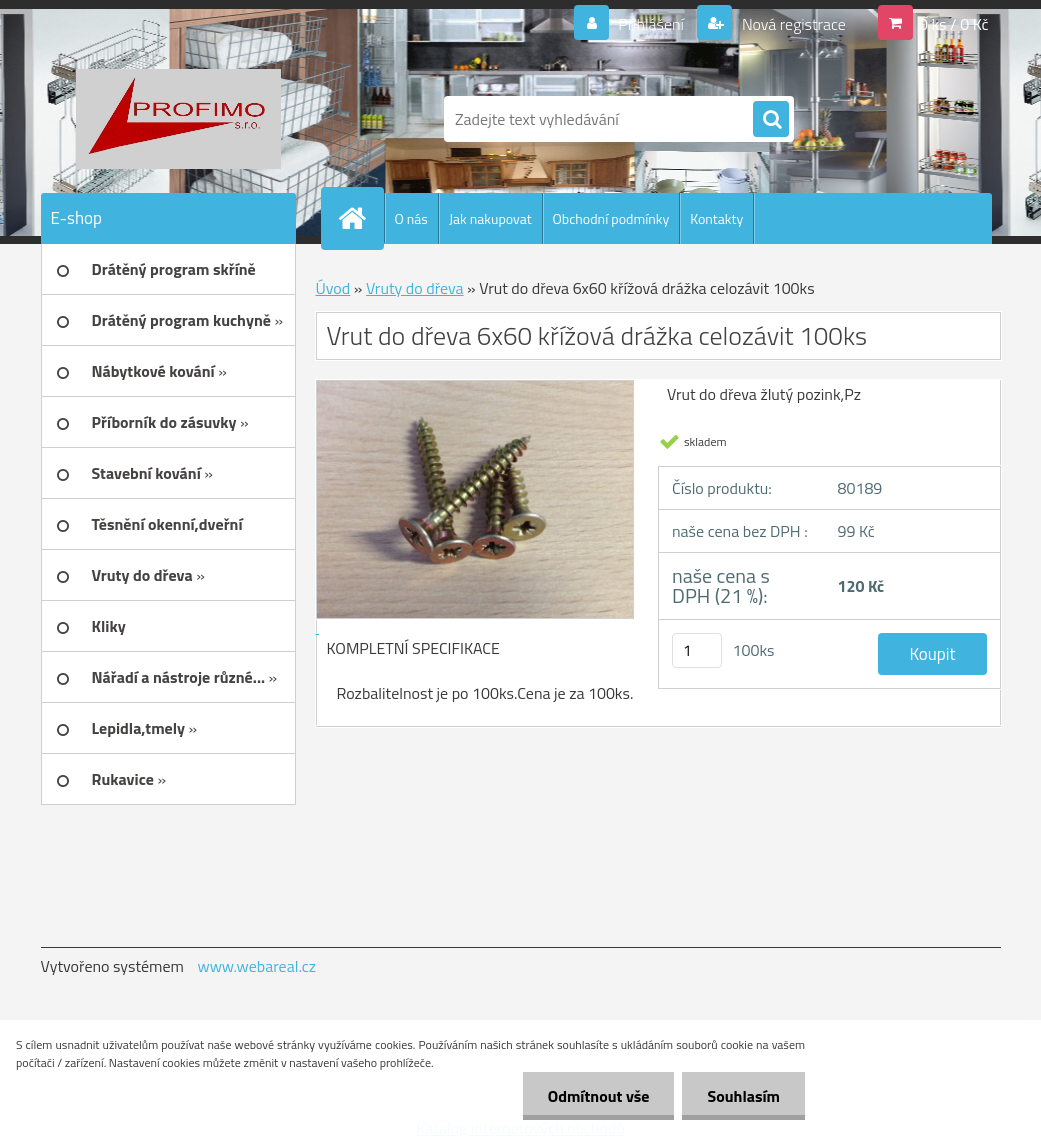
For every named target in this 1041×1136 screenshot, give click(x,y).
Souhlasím (743, 1096)
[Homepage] (361, 218)
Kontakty (716, 218)
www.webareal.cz (256, 966)
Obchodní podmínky (611, 218)
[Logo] (178, 119)
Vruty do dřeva (415, 288)
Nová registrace (792, 24)
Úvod (333, 288)
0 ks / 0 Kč (954, 24)
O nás (411, 218)
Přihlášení (651, 24)
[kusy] (697, 650)
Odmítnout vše (599, 1096)
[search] (771, 120)
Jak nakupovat (490, 218)
